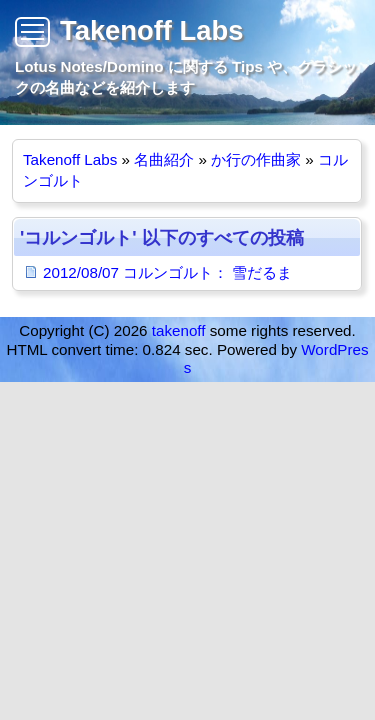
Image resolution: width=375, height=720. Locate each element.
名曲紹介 (164, 159)
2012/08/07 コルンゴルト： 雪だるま (167, 272)
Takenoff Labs (151, 30)
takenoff (179, 330)
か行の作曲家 (256, 159)
